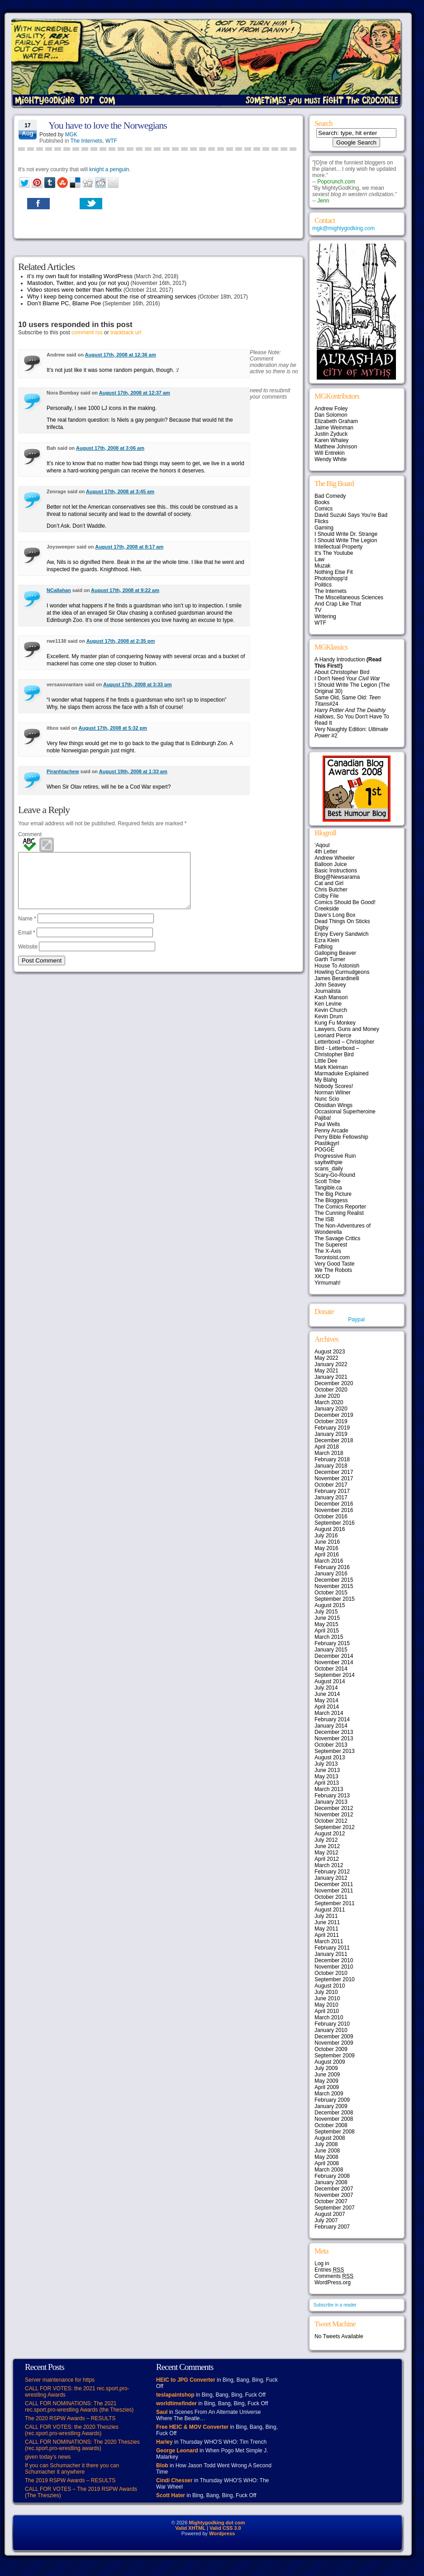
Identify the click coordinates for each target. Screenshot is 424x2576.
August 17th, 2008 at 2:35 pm (120, 641)
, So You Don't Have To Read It (351, 716)
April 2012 (326, 1859)
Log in (321, 2263)
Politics (323, 585)
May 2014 (326, 1700)
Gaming (323, 528)
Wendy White (330, 459)
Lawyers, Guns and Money (346, 1029)
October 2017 (331, 1485)
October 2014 (331, 1669)
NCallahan (59, 590)
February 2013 (332, 1795)
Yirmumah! (327, 1283)
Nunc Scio (326, 1099)
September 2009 (334, 2055)
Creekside (326, 908)
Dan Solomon (331, 415)
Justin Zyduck (331, 434)
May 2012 (326, 1852)
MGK (71, 134)
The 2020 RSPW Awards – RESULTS (70, 2418)
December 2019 (333, 1415)
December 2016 (333, 1504)
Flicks (321, 521)
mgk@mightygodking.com (343, 228)
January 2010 (331, 2030)
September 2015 (334, 1599)
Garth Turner (329, 959)
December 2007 (333, 2189)
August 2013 (329, 1757)
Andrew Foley (331, 408)
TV (317, 610)
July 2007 (326, 2220)
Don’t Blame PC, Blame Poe (64, 303)
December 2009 (333, 2036)
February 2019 (332, 1428)
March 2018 (328, 1453)
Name (27, 929)
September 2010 (334, 1979)
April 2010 (326, 2011)
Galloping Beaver (335, 953)
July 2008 (326, 2144)
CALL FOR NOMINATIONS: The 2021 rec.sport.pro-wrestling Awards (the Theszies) (79, 2406)
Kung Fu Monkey (335, 1023)
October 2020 (331, 1390)
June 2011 (327, 1922)
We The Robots (333, 1270)
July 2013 (326, 1764)
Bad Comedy (330, 496)
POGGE (324, 1149)
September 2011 (334, 1903)
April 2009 (326, 2087)
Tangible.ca (328, 1187)
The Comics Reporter (340, 1207)
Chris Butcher (331, 889)
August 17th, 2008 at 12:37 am (134, 392)
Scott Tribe (327, 1181)
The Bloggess (331, 1200)
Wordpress (222, 2533)
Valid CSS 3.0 (225, 2528)
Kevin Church (330, 1010)
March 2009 (328, 2093)
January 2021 (331, 1377)
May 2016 (326, 1548)
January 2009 (331, 2106)
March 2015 (328, 1637)
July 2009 (326, 2068)
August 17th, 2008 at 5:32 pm (113, 728)
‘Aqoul (321, 845)
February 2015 (332, 1643)
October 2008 (331, 2125)
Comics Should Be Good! (345, 902)
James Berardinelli (336, 978)
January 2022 (331, 1364)
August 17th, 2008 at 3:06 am (110, 448)
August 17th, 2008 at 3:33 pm (137, 684)
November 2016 (333, 1510)
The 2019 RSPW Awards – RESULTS (70, 2480)
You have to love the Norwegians (107, 125)
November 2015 (333, 1586)
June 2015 (327, 1618)
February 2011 (332, 1948)
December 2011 (333, 1884)
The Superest (330, 1245)
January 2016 (331, 1573)
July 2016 (326, 1535)
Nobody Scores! (333, 1086)
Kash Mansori (331, 997)
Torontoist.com (332, 1257)
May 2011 (326, 1929)
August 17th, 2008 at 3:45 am (120, 491)
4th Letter (326, 851)
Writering (325, 616)
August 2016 (329, 1529)
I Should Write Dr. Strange (345, 534)
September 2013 (334, 1751)
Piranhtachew (63, 771)
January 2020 (331, 1409)
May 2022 (326, 1358)
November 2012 (333, 1814)
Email (26, 943)
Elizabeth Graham (336, 421)
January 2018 (331, 1466)
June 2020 (327, 1396)
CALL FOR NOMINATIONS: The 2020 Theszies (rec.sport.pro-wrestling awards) (82, 2445)
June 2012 (327, 1846)
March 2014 (328, 1713)
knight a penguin (109, 169)
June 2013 (327, 1770)
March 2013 (328, 1789)
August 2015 (329, 1605)
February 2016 (332, 1567)
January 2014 (331, 1726)
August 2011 (329, 1910)
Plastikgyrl (326, 1143)
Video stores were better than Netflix (74, 289)
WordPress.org (332, 2282)
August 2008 (329, 2138)
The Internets (87, 141)
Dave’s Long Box (335, 915)
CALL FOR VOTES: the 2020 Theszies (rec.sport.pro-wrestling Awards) (72, 2430)
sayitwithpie (328, 1162)
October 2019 (331, 1421)
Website (28, 957)
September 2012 (334, 1827)
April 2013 (326, 1783)
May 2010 (326, 2005)
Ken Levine (328, 1004)
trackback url (125, 332)
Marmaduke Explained (341, 1073)
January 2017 (331, 1497)
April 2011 (326, 1935)
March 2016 (328, 1561)
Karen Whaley (331, 440)
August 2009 (329, 2062)
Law (319, 559)
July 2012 (326, 1840)
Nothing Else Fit (333, 572)
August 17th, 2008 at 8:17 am (129, 546)
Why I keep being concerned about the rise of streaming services (111, 296)
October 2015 (331, 1592)
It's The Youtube (333, 553)
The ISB (324, 1219)
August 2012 (329, 1833)
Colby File (326, 896)
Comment (30, 834)
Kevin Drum (328, 1016)
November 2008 (333, 2119)
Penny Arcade (331, 1130)
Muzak (322, 566)
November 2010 (333, 1967)
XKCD (321, 1276)
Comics (323, 509)
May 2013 (326, 1776)
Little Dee (326, 1061)
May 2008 (326, 2157)
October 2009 (331, 2049)
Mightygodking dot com (217, 2522)
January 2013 (331, 1802)
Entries (329, 2270)
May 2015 (326, 1624)
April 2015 (326, 1630)
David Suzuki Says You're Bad (350, 515)
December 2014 (333, 1656)
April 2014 (326, 1707)
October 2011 (331, 1897)
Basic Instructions (335, 870)
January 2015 (331, 1650)
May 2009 (326, 2081)
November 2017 (333, 1478)
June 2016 (327, 1542)
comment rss (87, 332)
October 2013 (331, 1745)
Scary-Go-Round (334, 1175)
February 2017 (332, 1491)
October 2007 (331, 2201)
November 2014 (333, 1662)
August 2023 (329, 1351)
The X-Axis (327, 1251)
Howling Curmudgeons (341, 972)
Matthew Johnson (335, 446)
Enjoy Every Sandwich (341, 934)
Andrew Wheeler (334, 858)
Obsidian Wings (333, 1105)
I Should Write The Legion (345, 540)
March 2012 (328, 1865)
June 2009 (327, 2074)
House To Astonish (336, 966)
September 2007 (334, 2208)
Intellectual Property (338, 547)
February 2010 (332, 2024)
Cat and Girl (328, 883)
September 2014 (334, 1675)
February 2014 (332, 1719)
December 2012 (333, 1808)
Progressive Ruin (335, 1156)
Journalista (327, 991)
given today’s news (48, 2457)
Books (321, 502)
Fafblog (323, 947)
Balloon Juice (330, 864)
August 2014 (329, 1681)
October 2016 (331, 1516)
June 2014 (327, 1694)
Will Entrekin (329, 453)
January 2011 (331, 1954)
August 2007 (329, 2214)
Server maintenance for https (60, 2380)
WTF (111, 141)
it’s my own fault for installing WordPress (80, 276)
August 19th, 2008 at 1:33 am (133, 771)
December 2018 (333, 1440)
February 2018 (332, 1459)
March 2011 (328, 1941)
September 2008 (334, 2131)
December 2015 (333, 1580)
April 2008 (326, 2163)
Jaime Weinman (333, 427)
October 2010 (331, 1973)
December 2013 (333, 1732)
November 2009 (333, 2043)
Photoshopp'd (331, 578)
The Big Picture (333, 1194)
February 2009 (332, 2100)
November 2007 (333, 2195)
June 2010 (327, 1998)
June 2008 (327, 2150)
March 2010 (328, 2017)
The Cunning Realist (339, 1213)
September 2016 (334, 1523)
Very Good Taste (334, 1264)
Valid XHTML (190, 2528)
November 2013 (333, 1738)
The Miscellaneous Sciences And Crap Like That (348, 600)
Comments (333, 2276)
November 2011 (333, 1890)
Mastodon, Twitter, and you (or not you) (78, 282)
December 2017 (333, 1472)
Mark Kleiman (331, 1067)
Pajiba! (322, 1118)
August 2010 (329, 1986)
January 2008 (331, 2182)
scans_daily (328, 1168)
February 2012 (332, 1871)
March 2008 (328, 2170)
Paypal (356, 1319)
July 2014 (326, 1688)
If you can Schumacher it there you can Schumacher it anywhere (72, 2468)
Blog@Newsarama (337, 877)
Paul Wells (327, 1124)
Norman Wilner (332, 1092)
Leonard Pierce (332, 1035)
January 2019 (331, 1434)
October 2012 (331, 1821)
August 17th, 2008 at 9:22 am (125, 590)
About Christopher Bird (341, 672)
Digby (321, 927)
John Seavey (330, 985)
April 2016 (326, 1554)
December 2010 (333, 1960)
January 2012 (331, 1878)
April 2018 (326, 1447)
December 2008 (333, 2112)
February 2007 (332, 2227)
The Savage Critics (337, 1238)
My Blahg (325, 1080)
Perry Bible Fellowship (341, 1137)
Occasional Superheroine (345, 1111)
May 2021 (326, 1370)
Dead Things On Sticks (342, 921)
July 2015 (326, 1611)
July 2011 (326, 1916)
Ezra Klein (326, 940)
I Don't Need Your (347, 678)
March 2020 (328, 1402)
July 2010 (326, 1992)
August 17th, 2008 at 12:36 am (120, 354)
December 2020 (333, 1383)
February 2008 (332, 2176)
